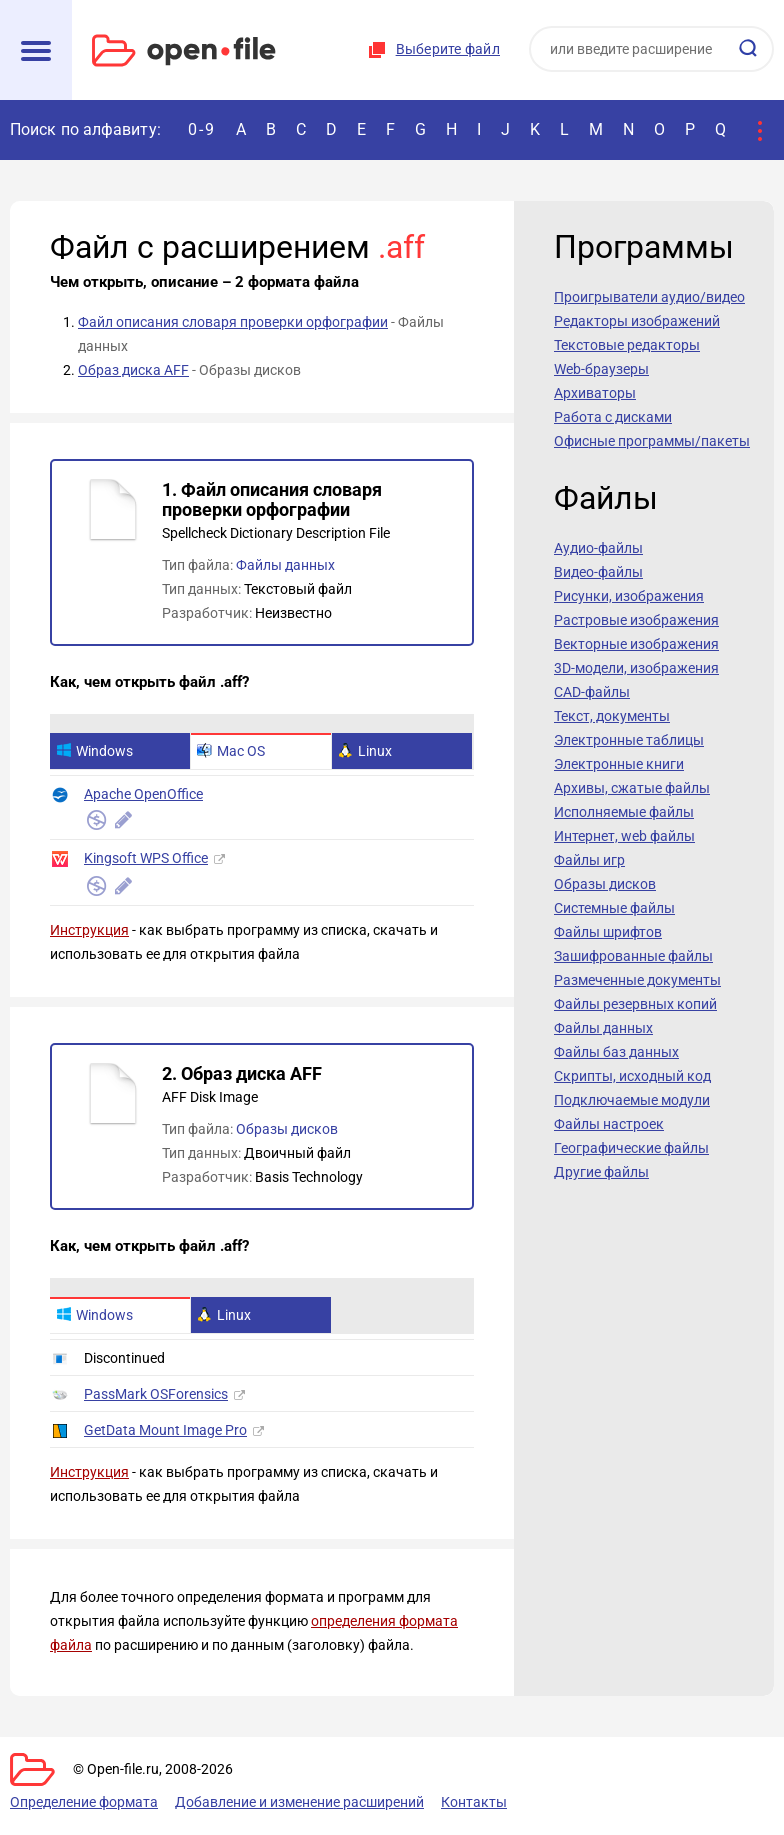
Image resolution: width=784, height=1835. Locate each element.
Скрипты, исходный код (632, 1076)
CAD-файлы (592, 692)
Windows (94, 751)
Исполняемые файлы (624, 812)
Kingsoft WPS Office (146, 858)
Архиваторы (595, 393)
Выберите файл (448, 49)
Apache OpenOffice (143, 794)
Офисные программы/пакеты (652, 441)
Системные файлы (614, 908)
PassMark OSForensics (156, 1394)
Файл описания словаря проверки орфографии (233, 322)
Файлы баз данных (616, 1052)
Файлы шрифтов (608, 932)
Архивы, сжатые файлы (632, 788)
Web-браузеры (601, 369)
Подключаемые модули (632, 1100)
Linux (365, 751)
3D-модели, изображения (636, 668)
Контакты (474, 1802)
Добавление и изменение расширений (299, 1802)
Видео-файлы (598, 572)
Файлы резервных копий (635, 1004)
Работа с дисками (613, 417)
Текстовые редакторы (627, 345)
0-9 (202, 129)
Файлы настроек (609, 1124)
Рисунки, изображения (629, 596)
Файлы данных (285, 565)
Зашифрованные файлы (633, 956)
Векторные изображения (636, 644)
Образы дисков (287, 1129)
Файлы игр (589, 860)
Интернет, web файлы (624, 836)
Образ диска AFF (133, 370)
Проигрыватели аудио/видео (649, 297)
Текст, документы (612, 716)
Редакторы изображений (637, 321)
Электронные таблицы (629, 740)
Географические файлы (631, 1148)
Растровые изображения (636, 620)
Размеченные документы (637, 980)
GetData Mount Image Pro (165, 1430)
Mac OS (231, 751)
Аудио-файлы (598, 548)
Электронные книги (619, 764)
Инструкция (89, 930)
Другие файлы (601, 1172)
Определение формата (84, 1802)
